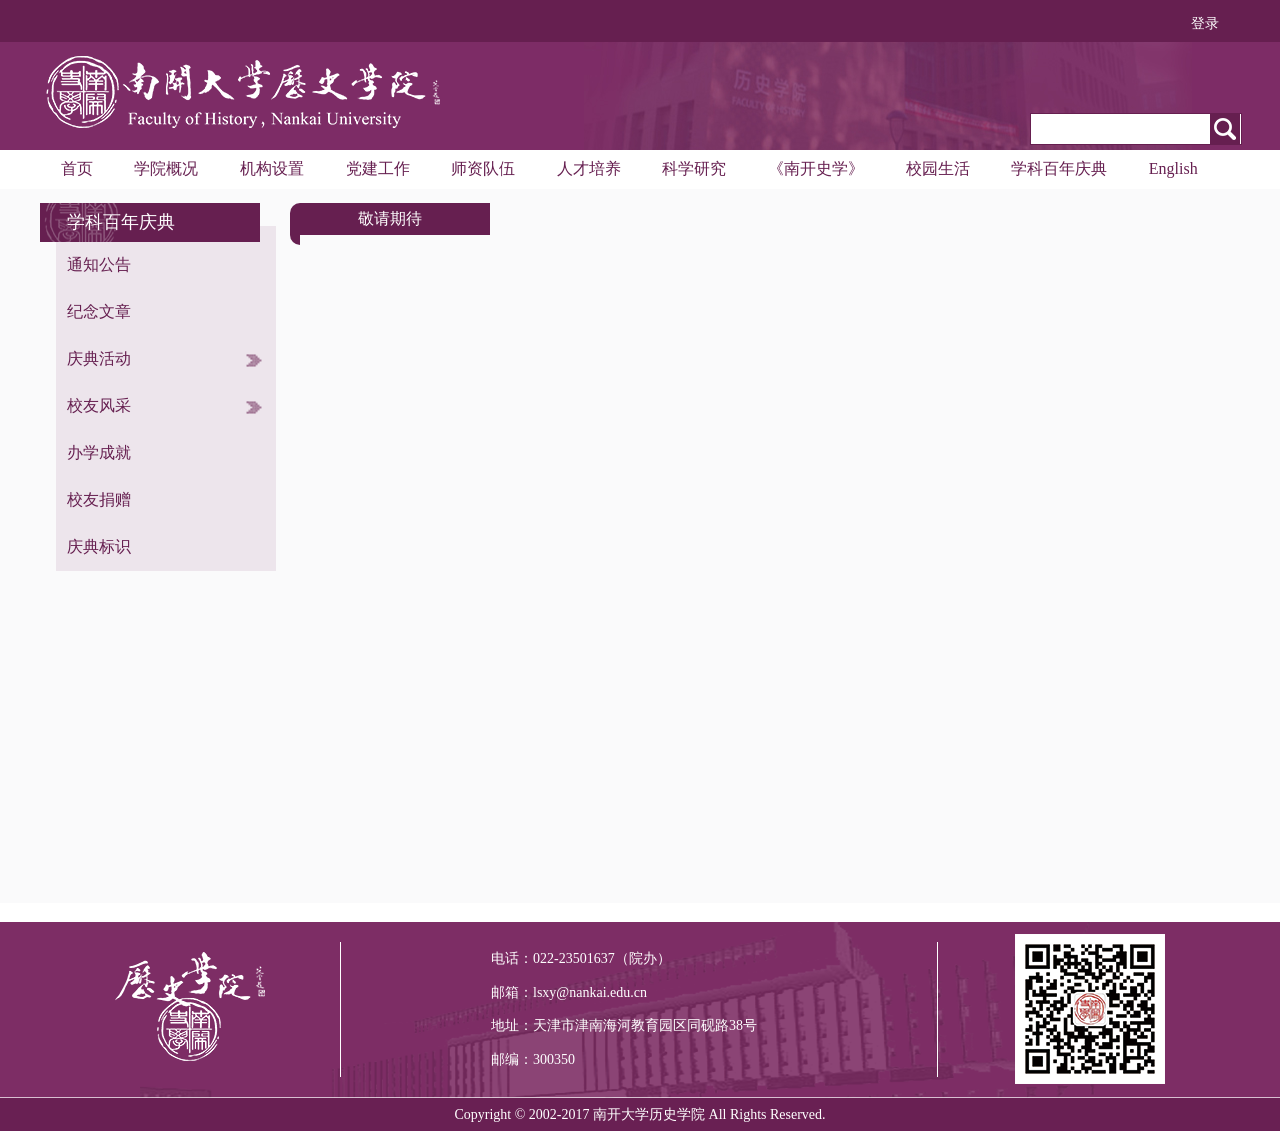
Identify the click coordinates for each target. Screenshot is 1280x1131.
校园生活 (938, 168)
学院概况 (166, 168)
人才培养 (589, 168)
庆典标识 (99, 546)
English (1173, 168)
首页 (77, 168)
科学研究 (694, 168)
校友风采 (99, 405)
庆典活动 (99, 358)
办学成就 (99, 452)
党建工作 (378, 168)
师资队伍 (483, 168)
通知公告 (99, 264)
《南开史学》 (816, 168)
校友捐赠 (99, 499)
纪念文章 (99, 311)
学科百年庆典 (1059, 168)
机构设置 (272, 168)
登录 (1205, 23)
